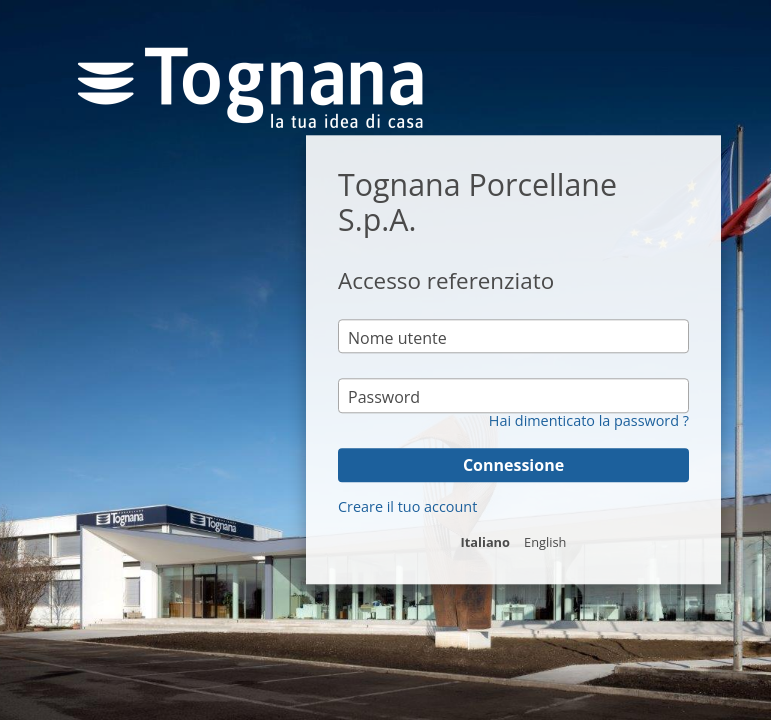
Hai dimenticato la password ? (589, 421)
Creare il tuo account (407, 506)
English (545, 542)
